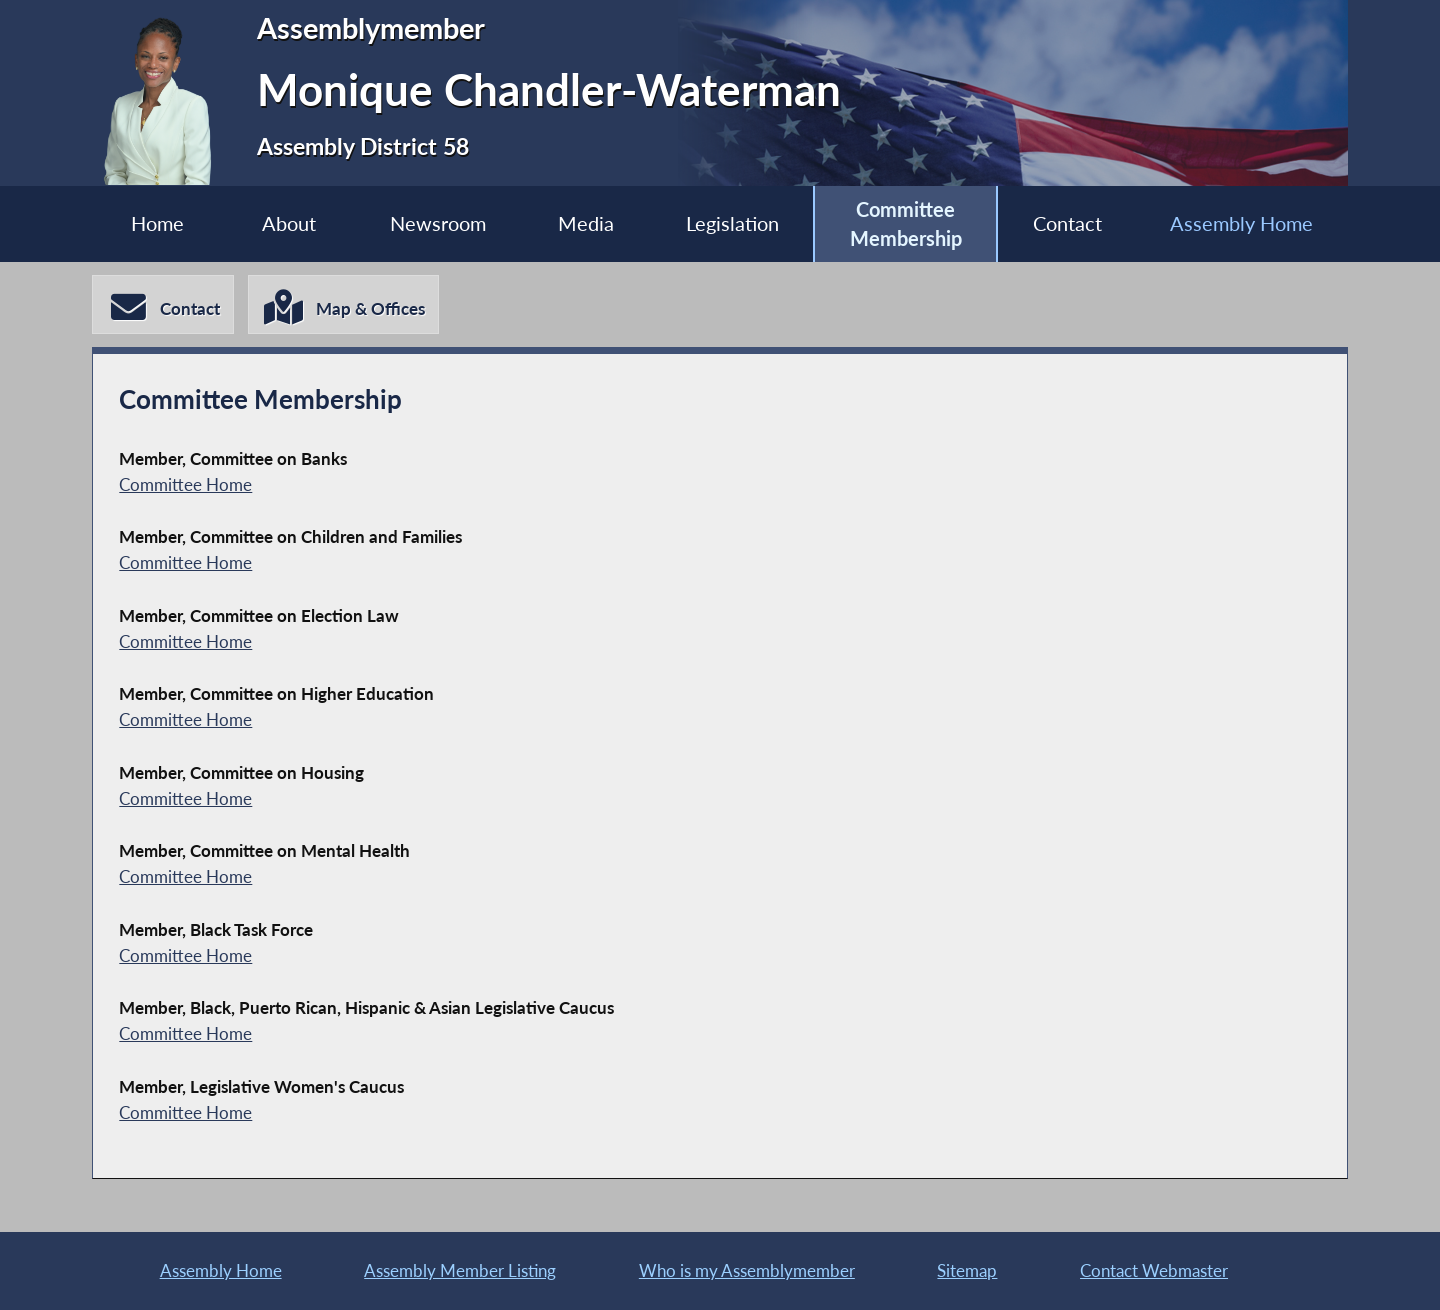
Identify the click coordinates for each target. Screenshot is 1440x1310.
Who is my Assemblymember (747, 1270)
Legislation (732, 223)
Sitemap (967, 1270)
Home (157, 223)
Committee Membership (906, 224)
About (289, 223)
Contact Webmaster (1154, 1270)
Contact (1067, 223)
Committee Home (185, 484)
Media (586, 223)
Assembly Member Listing (460, 1270)
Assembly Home (1241, 223)
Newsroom (438, 223)
